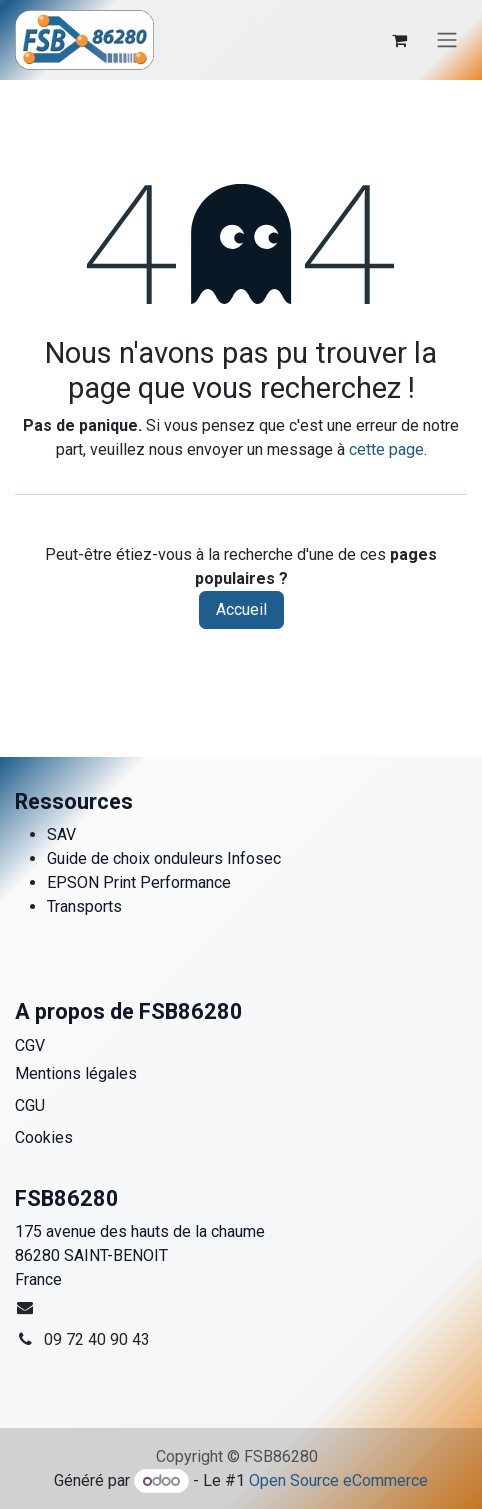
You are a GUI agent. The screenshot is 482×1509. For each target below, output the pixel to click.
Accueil (241, 609)
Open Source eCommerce (338, 1480)
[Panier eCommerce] (399, 40)
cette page (386, 449)
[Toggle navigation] (447, 40)
